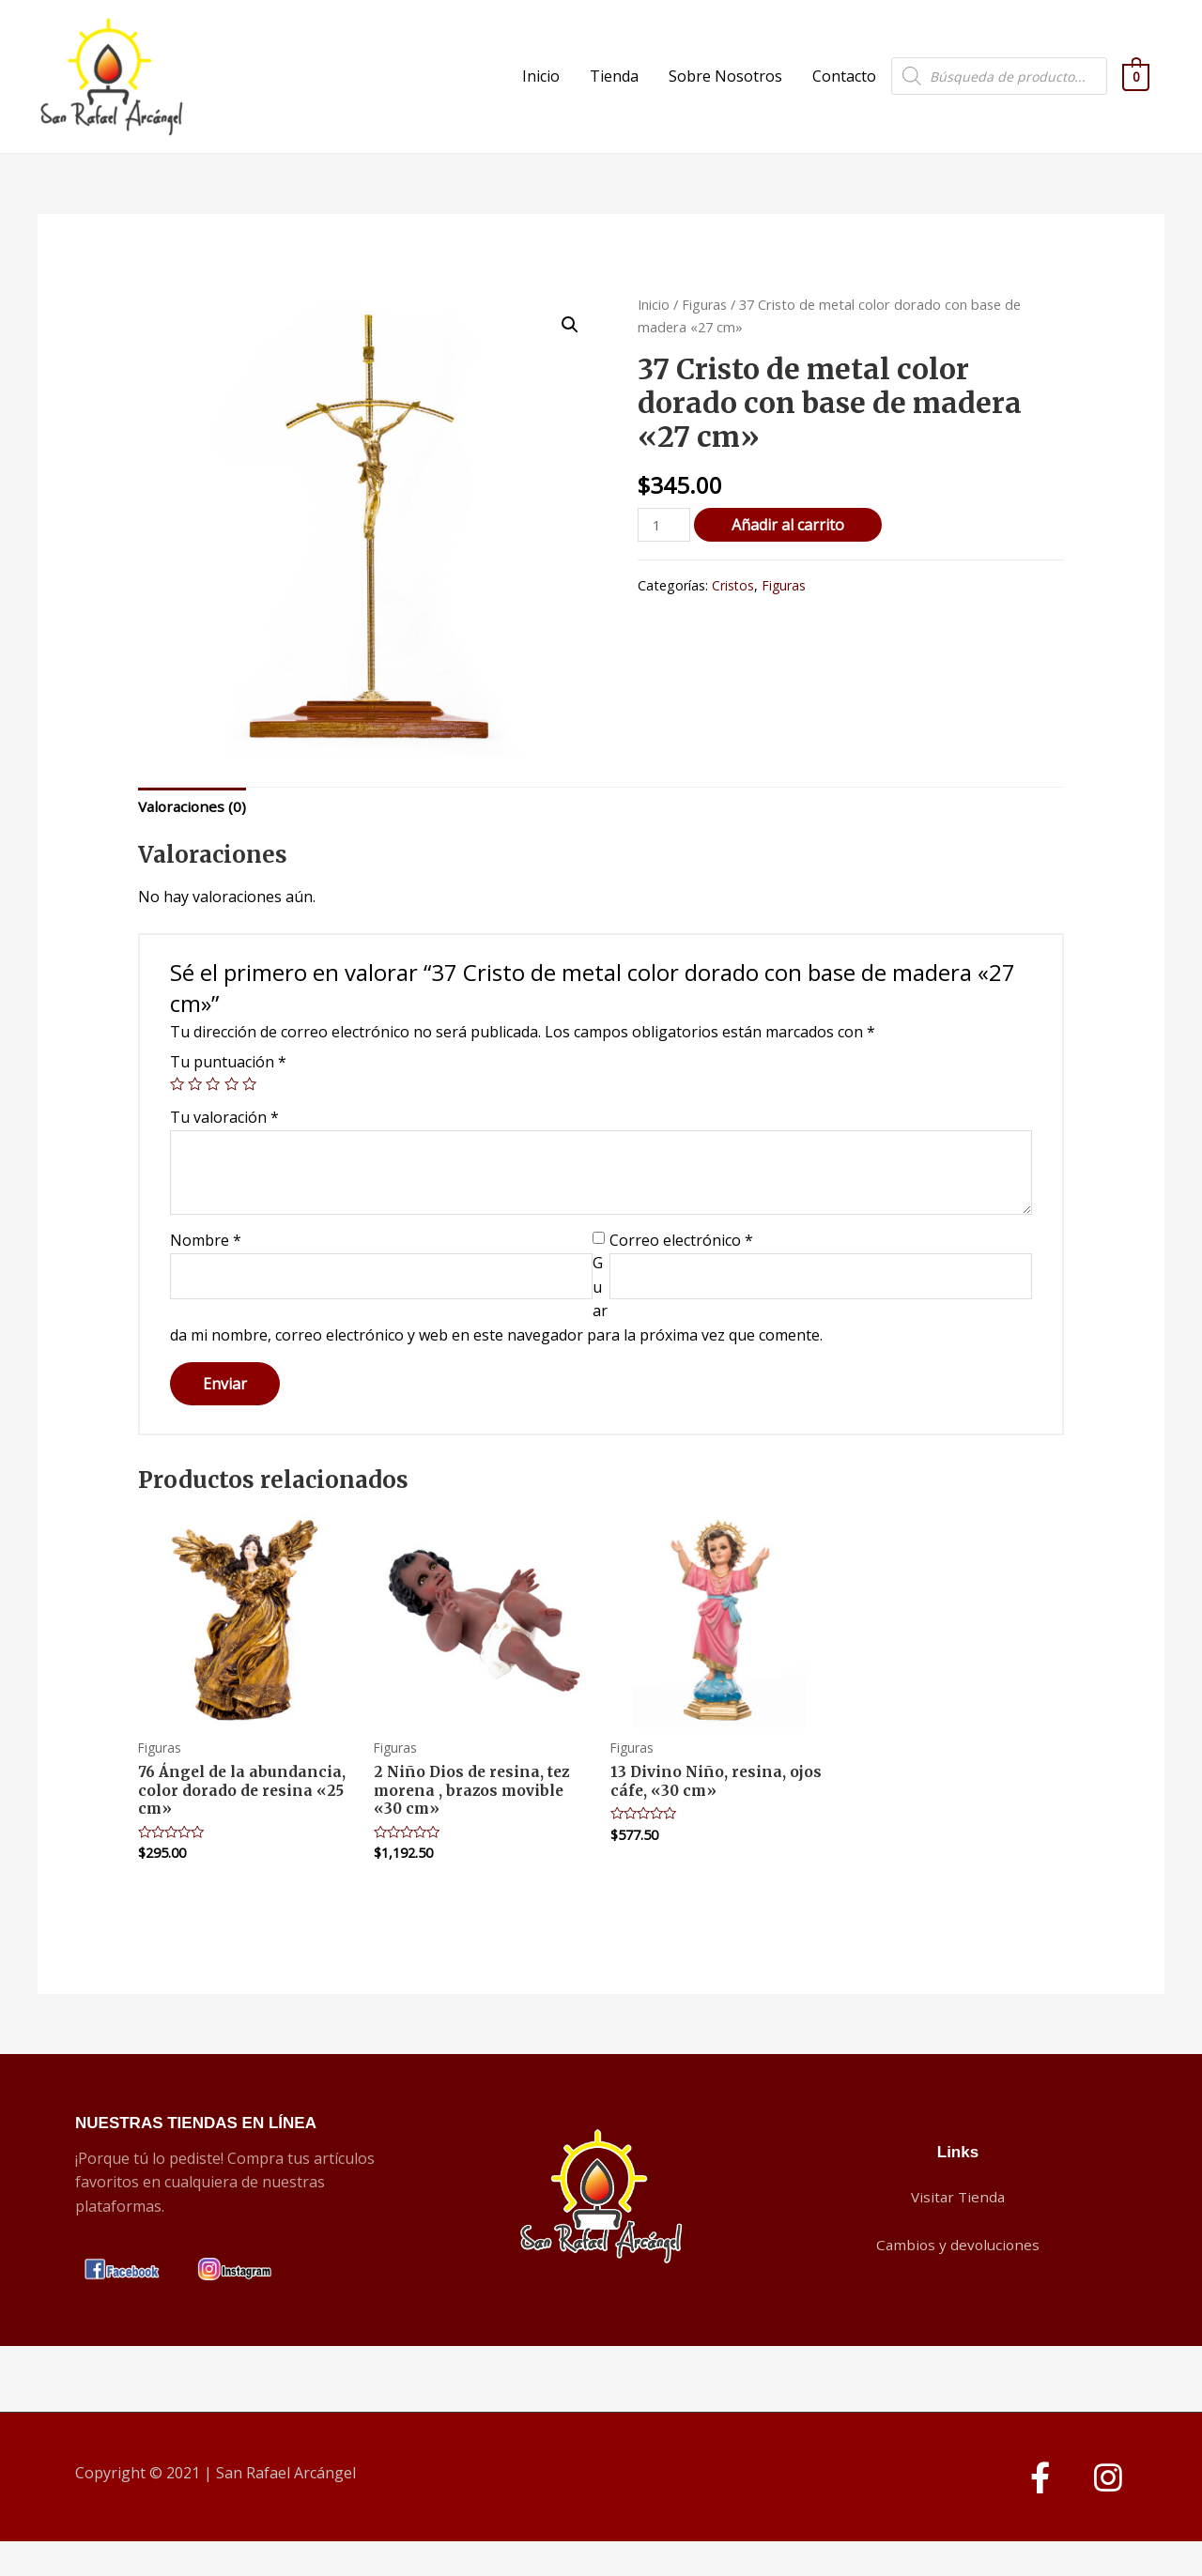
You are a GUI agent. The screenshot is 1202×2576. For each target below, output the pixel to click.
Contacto (844, 91)
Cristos (733, 615)
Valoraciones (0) (194, 836)
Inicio (541, 91)
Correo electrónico (681, 1272)
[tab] (194, 837)
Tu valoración (224, 1148)
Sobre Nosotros (725, 91)
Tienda (614, 91)
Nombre (205, 1272)
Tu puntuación (228, 1092)
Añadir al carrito (790, 554)
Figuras (705, 333)
